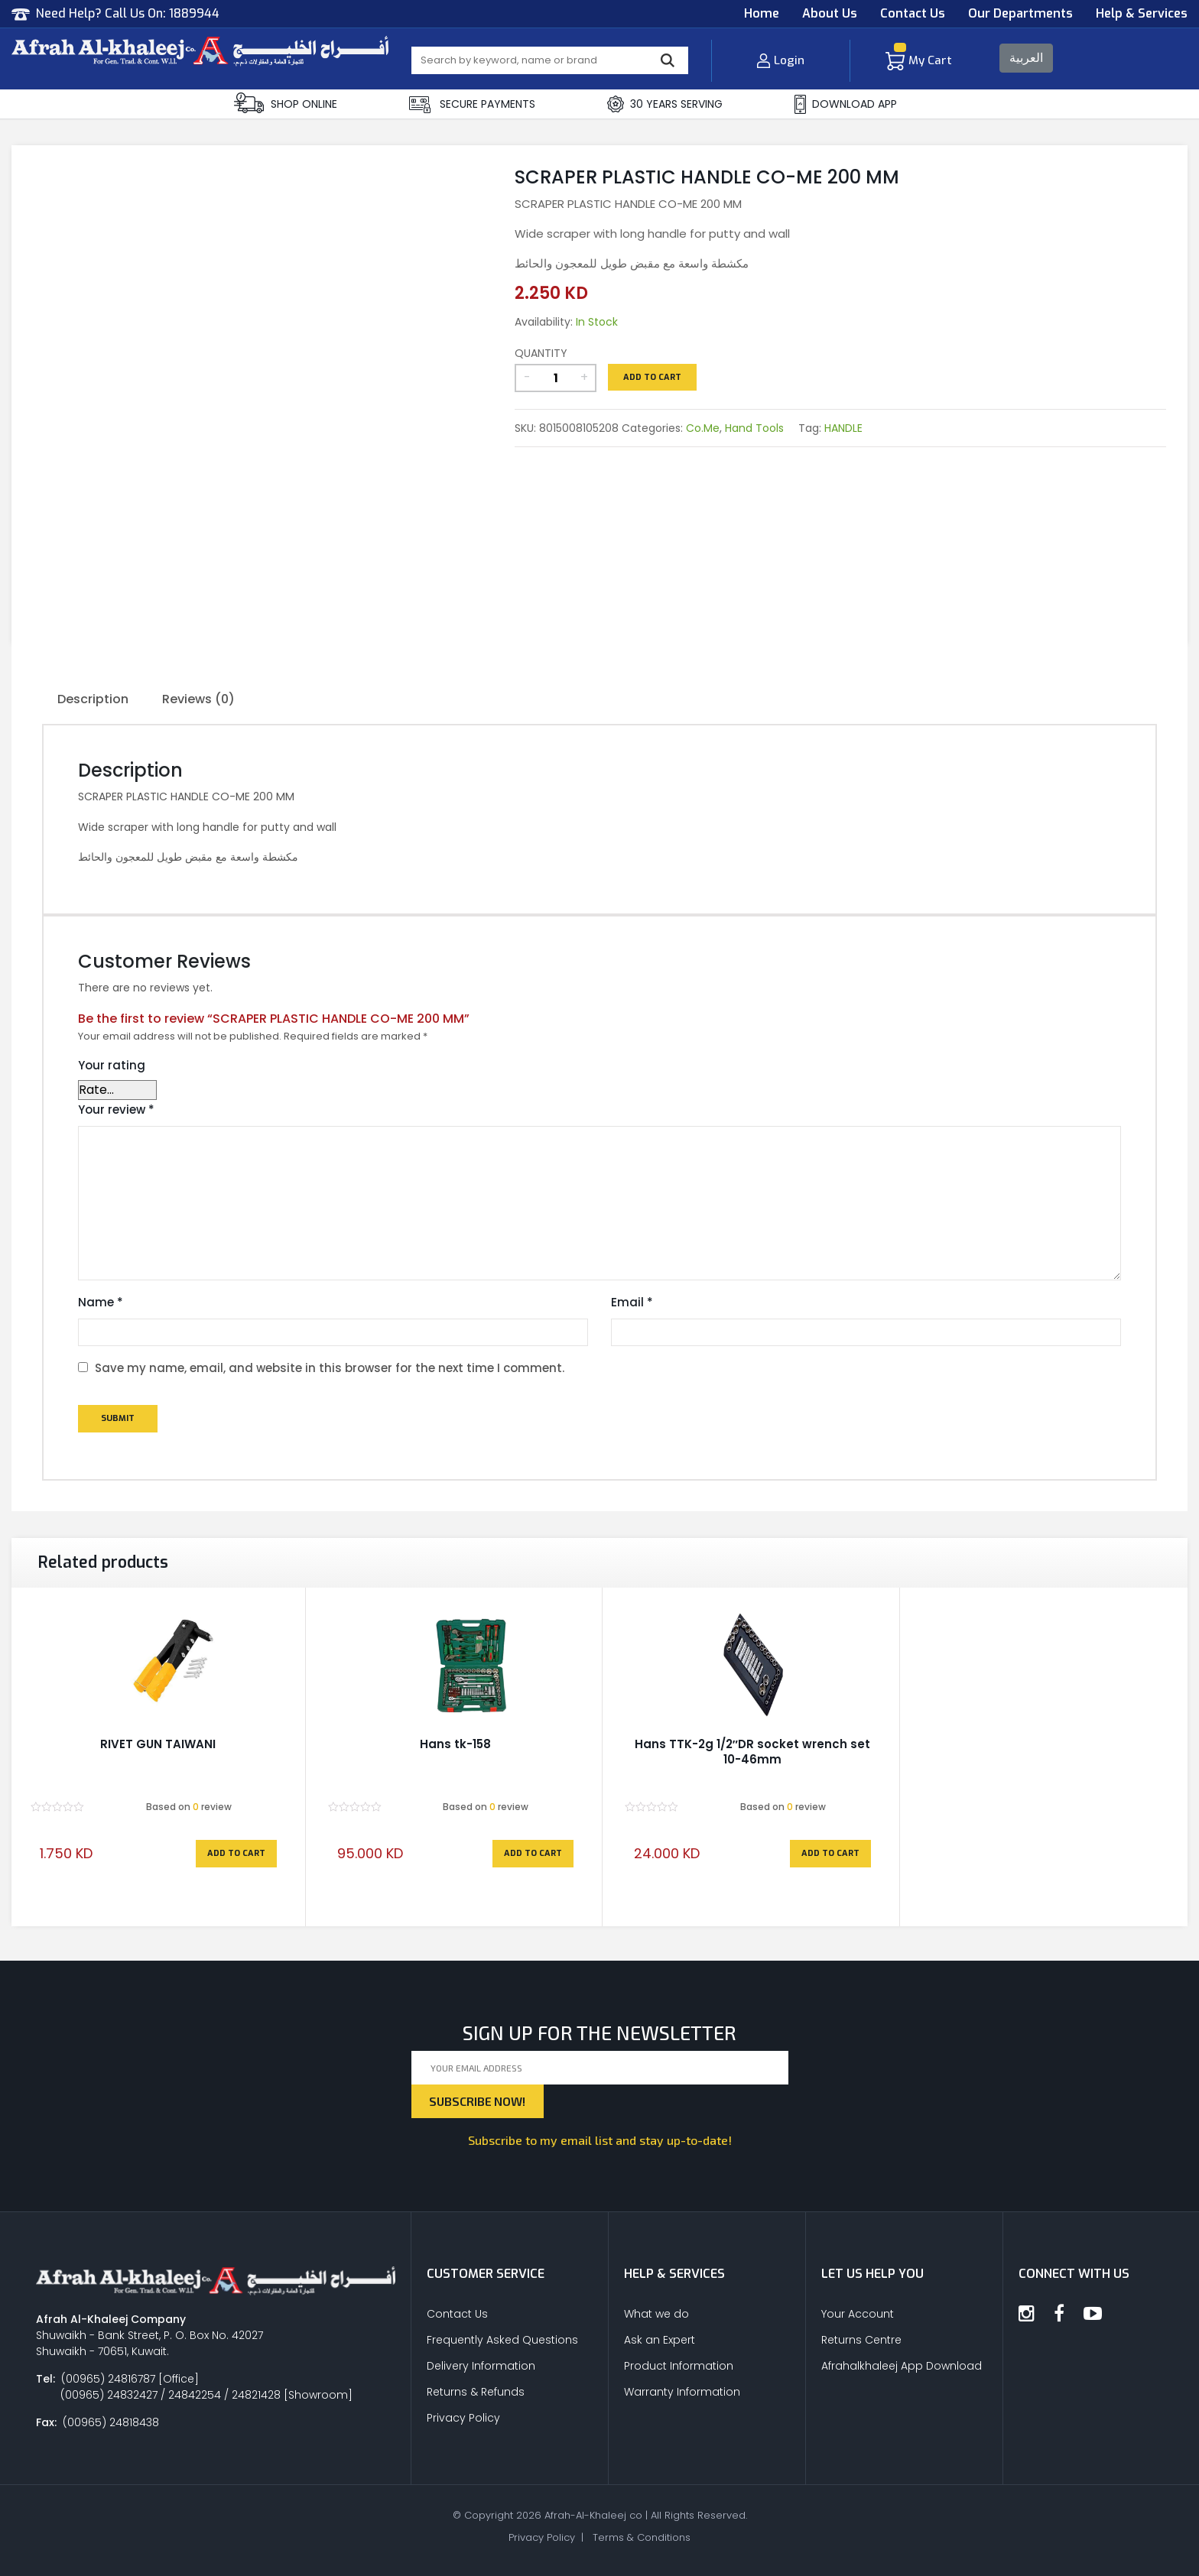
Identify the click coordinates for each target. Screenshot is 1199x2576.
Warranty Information (682, 2391)
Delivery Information (481, 2365)
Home (761, 13)
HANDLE (843, 428)
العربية (1026, 58)
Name (100, 1302)
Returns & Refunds (476, 2391)
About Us (829, 13)
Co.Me (703, 428)
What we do (656, 2313)
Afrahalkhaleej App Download (901, 2365)
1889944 (194, 13)
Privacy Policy (463, 2417)
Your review (116, 1109)
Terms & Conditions (641, 2537)
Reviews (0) (198, 699)
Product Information (678, 2365)
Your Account (857, 2313)
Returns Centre (861, 2339)
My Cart (919, 60)
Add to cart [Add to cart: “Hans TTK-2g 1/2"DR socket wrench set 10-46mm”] (830, 1853)
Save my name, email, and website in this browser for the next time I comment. (329, 1368)
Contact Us (912, 13)
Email (632, 1302)
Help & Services (1142, 13)
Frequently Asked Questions (502, 2339)
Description (92, 699)
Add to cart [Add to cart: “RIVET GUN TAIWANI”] (236, 1853)
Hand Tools (754, 428)
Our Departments (1020, 13)
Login (780, 60)
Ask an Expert (659, 2339)
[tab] (93, 700)
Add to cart (652, 377)
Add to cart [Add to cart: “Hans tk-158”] (533, 1853)
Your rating (111, 1065)
